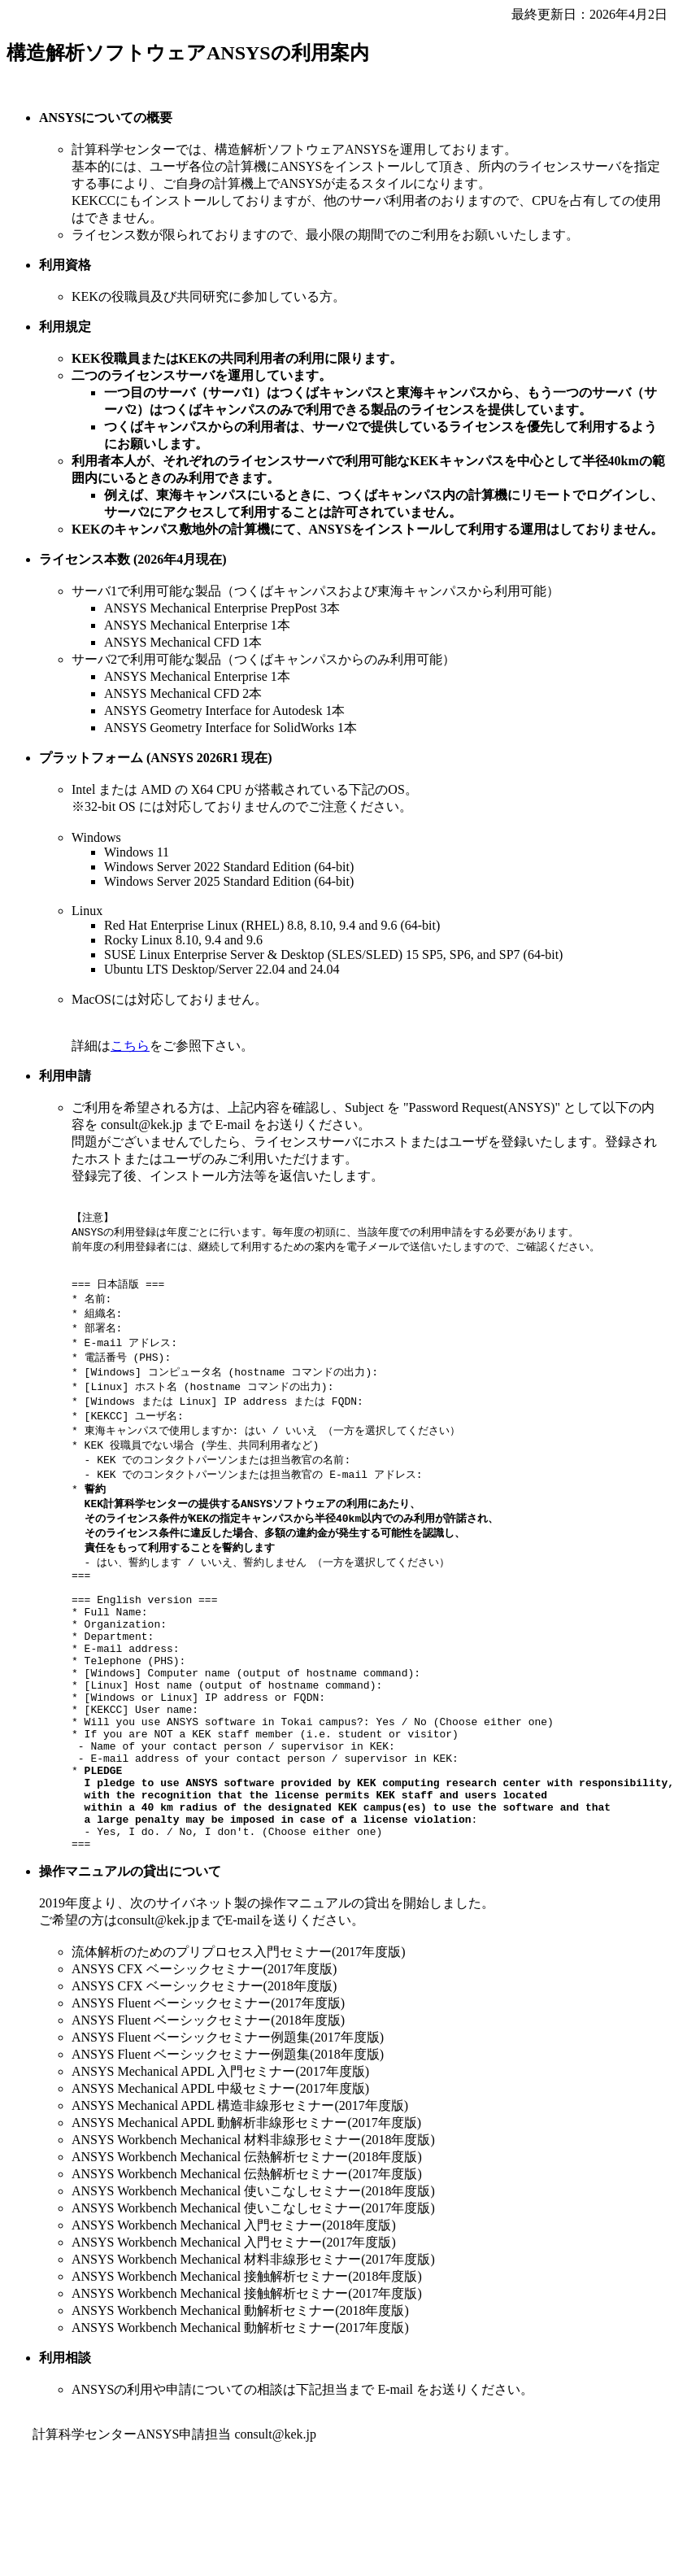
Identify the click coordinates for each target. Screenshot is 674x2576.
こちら (130, 1046)
